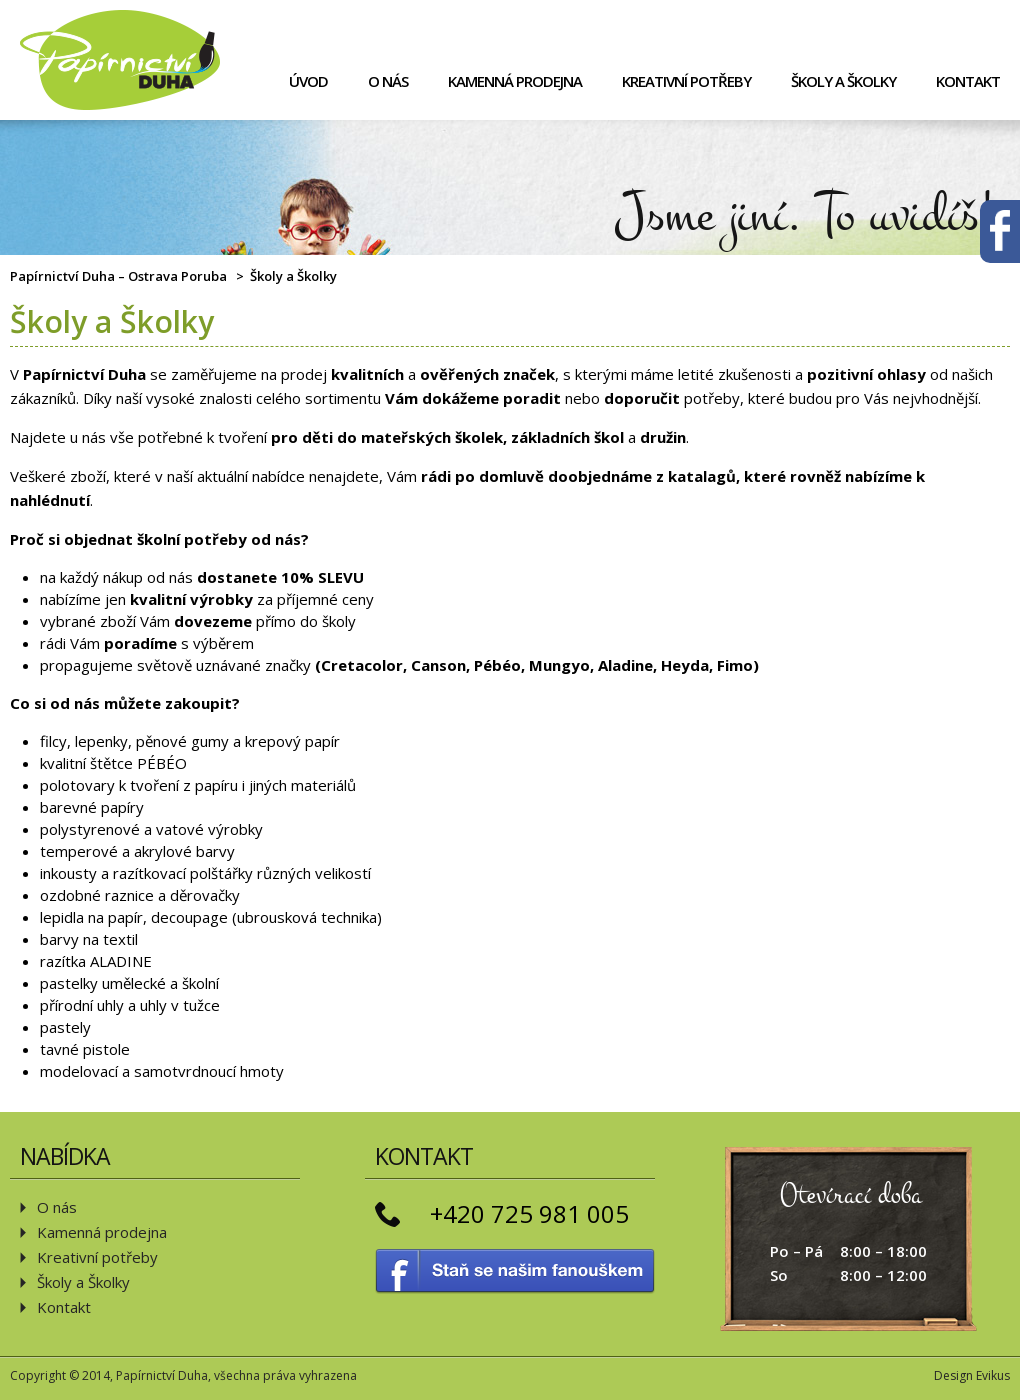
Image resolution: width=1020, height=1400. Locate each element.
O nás (388, 81)
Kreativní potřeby (686, 81)
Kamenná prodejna (515, 81)
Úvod (308, 81)
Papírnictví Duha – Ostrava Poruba (118, 276)
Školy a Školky (843, 81)
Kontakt (968, 81)
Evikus (993, 1375)
